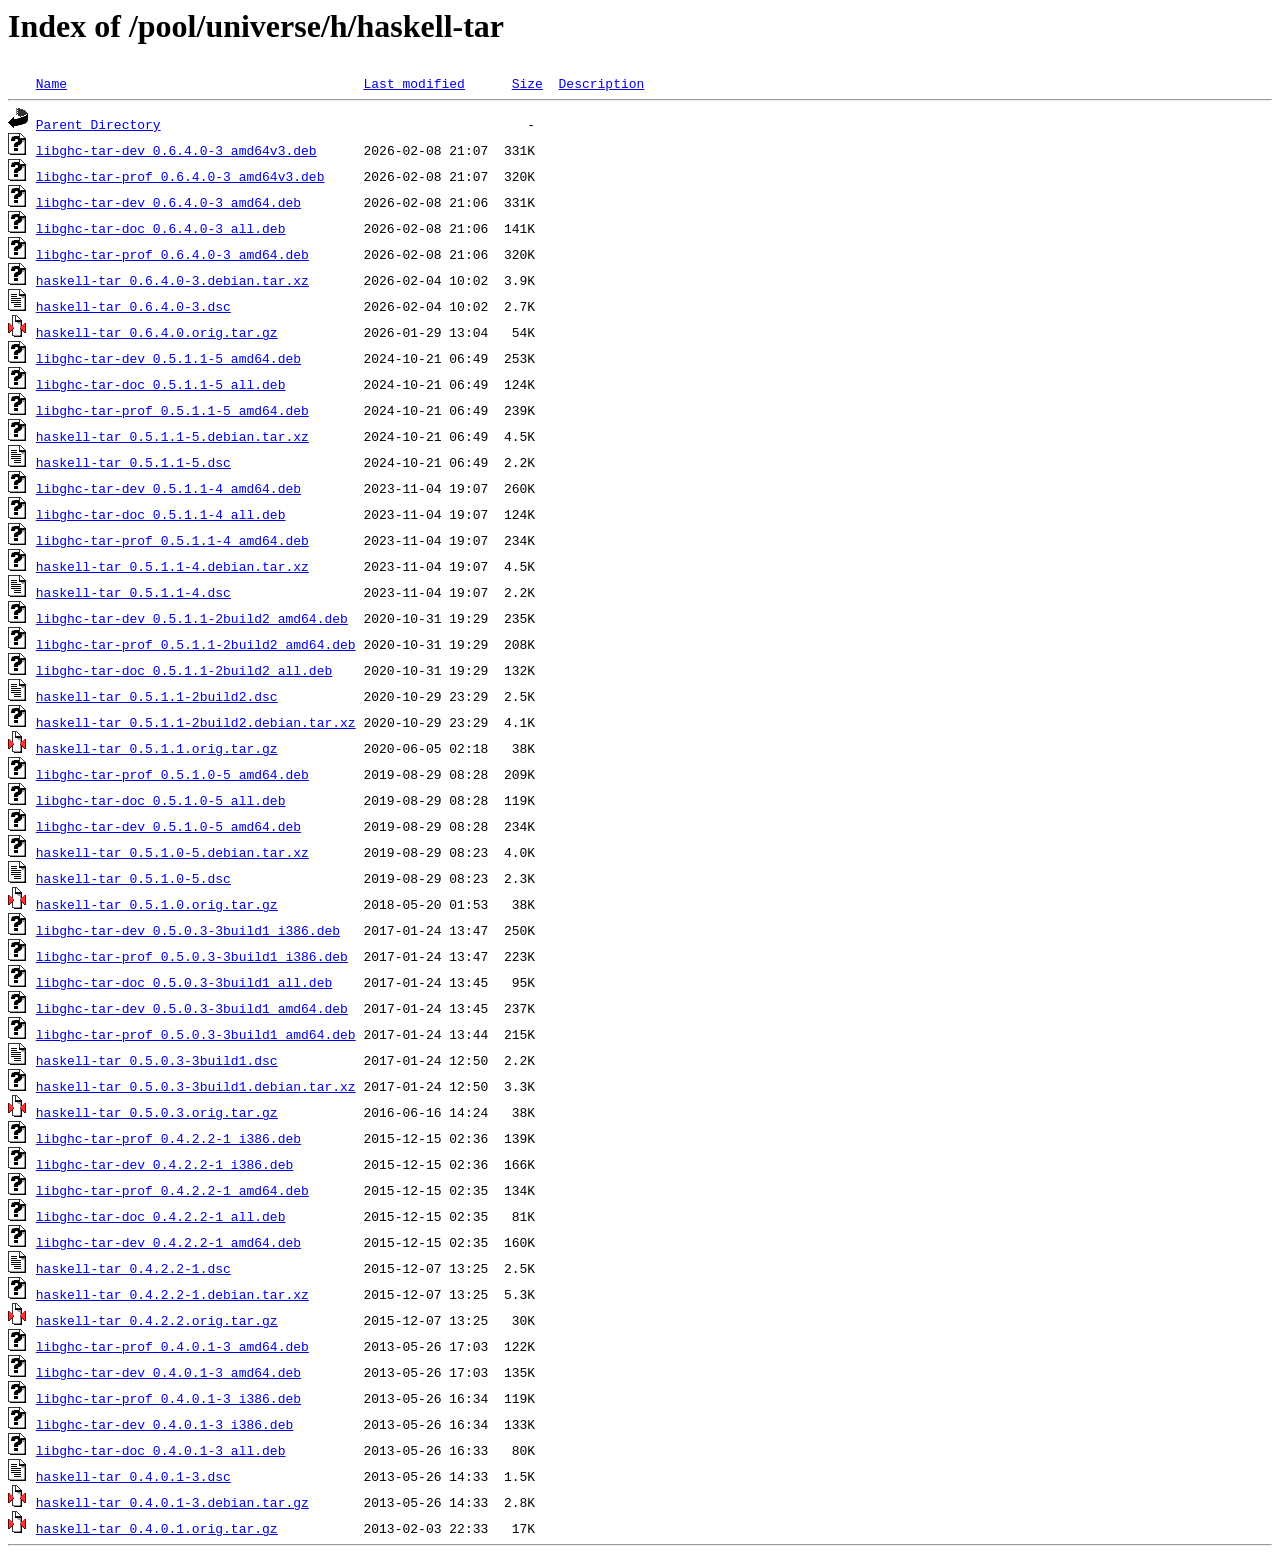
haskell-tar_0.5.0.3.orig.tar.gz (157, 1112)
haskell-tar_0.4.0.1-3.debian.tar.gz (172, 1502)
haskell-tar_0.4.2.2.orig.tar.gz (157, 1320)
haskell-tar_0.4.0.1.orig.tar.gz (157, 1528)
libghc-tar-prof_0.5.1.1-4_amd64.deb (172, 540)
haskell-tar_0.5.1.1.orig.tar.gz (157, 748)
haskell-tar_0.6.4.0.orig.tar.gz (157, 332)
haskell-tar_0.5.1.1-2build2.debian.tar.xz (196, 722)
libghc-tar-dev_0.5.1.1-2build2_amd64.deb (192, 618)
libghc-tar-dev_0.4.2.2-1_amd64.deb (168, 1242)
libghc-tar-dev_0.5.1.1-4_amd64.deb (168, 488)
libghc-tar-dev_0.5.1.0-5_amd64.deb (168, 826)
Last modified (413, 83)
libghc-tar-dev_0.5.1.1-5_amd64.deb (168, 358)
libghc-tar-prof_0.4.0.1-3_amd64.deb (172, 1346)
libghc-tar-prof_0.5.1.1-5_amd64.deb (172, 410)
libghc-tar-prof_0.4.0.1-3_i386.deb (168, 1398)
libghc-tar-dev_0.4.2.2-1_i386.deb (164, 1164)
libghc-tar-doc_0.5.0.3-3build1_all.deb (184, 982)
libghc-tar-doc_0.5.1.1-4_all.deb (161, 514)
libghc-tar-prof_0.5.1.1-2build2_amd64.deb (196, 644)
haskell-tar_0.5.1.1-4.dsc (133, 592)
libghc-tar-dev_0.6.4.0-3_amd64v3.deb (176, 150)
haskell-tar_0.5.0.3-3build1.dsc (157, 1060)
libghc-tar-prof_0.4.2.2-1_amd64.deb (172, 1190)
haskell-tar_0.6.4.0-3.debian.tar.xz (172, 280)
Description (601, 83)
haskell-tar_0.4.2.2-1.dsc (133, 1268)
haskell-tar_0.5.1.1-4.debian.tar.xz (172, 566)
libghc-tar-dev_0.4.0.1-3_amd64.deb (168, 1372)
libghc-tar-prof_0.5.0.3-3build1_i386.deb (192, 956)
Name (51, 83)
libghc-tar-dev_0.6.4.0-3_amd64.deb (168, 202)
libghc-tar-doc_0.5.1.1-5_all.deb (161, 384)
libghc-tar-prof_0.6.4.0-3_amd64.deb (172, 254)
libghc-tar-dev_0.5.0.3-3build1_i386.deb (188, 930)
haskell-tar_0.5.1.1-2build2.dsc (157, 696)
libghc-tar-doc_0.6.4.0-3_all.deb (161, 228)
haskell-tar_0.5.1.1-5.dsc (133, 462)
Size (527, 83)
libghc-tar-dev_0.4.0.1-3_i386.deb (164, 1424)
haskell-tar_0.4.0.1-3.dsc (133, 1476)
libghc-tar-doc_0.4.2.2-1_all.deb (161, 1216)
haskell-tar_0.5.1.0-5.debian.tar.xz (172, 852)
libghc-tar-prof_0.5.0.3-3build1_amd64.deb (196, 1034)
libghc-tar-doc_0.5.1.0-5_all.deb (161, 800)
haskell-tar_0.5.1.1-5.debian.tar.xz (172, 436)
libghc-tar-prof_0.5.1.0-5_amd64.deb (172, 774)
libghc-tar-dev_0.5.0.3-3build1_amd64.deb (192, 1008)
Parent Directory (98, 124)
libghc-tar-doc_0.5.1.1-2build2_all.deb (184, 670)
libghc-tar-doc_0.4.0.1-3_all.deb (161, 1450)
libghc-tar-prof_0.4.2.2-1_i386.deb (168, 1138)
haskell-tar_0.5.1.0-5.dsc (133, 878)
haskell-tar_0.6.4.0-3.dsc (133, 306)
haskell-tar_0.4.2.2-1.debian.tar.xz (172, 1294)
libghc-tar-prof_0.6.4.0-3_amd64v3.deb (180, 176)
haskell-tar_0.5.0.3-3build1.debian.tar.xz (196, 1086)
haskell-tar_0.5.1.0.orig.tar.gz (157, 904)
